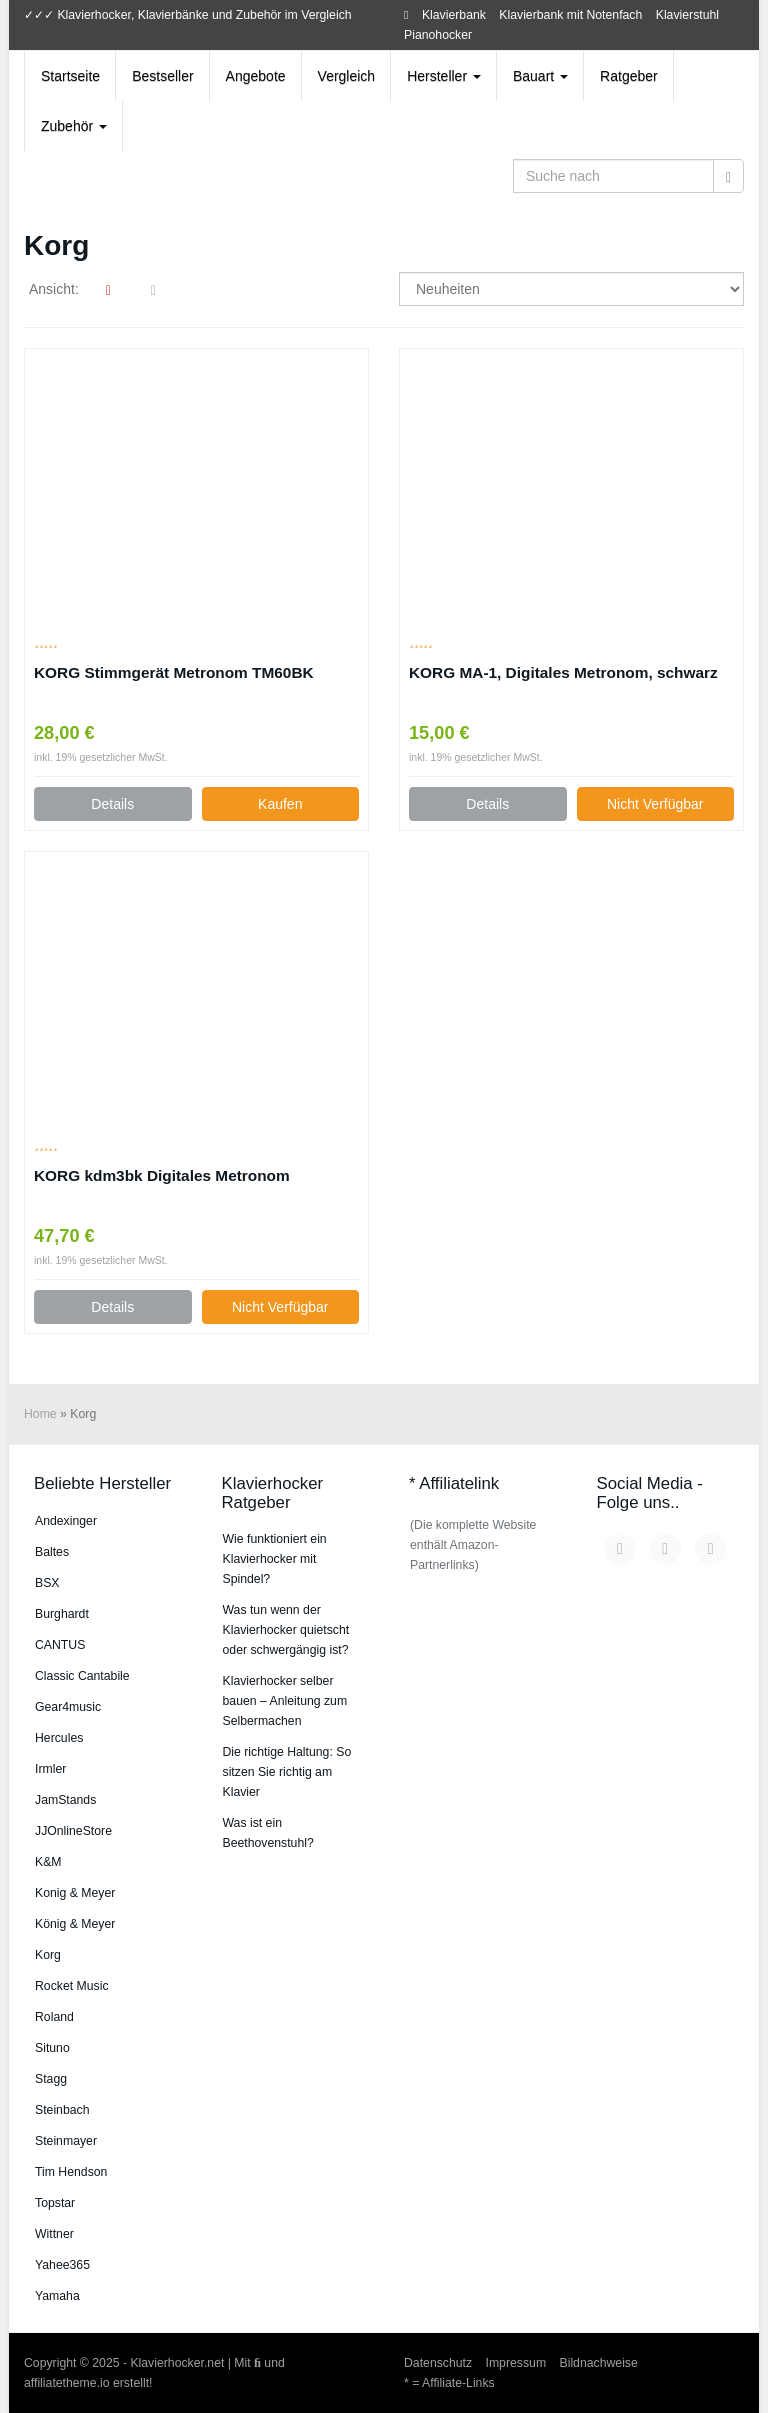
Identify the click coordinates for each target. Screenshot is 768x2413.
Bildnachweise (599, 2363)
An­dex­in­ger (66, 1521)
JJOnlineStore (73, 1831)
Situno (52, 2048)
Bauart (540, 76)
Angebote (256, 76)
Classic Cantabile (82, 1676)
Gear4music (68, 1707)
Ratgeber (629, 76)
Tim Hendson (71, 2172)
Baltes (52, 1552)
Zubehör (74, 126)
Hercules (59, 1738)
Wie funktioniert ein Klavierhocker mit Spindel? (275, 1559)
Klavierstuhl (687, 15)
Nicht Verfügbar (655, 804)
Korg (48, 1955)
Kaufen (280, 804)
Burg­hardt (62, 1614)
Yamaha (57, 2296)
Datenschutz (438, 2363)
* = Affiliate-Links (449, 2383)
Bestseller (162, 76)
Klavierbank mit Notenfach (570, 15)
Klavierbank (454, 15)
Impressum (516, 2363)
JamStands (65, 1800)
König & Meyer (75, 1924)
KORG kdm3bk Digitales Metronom (162, 1175)
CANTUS (60, 1645)
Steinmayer (66, 2141)
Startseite (70, 76)
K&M (48, 1862)
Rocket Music (72, 1986)
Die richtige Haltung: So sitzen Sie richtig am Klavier (287, 1772)
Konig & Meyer (75, 1893)
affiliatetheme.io (67, 2383)
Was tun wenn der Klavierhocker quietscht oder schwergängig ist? (286, 1630)
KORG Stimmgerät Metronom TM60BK (174, 672)
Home (40, 1414)
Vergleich (347, 76)
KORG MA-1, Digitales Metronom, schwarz (563, 672)
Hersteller (444, 76)
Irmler (50, 1769)
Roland (54, 2017)
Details (112, 804)
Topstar (55, 2203)
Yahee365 (62, 2265)
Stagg (51, 2079)
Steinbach (62, 2110)
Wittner (54, 2234)
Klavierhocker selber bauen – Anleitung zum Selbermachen (285, 1701)
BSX (47, 1583)
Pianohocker (438, 35)
